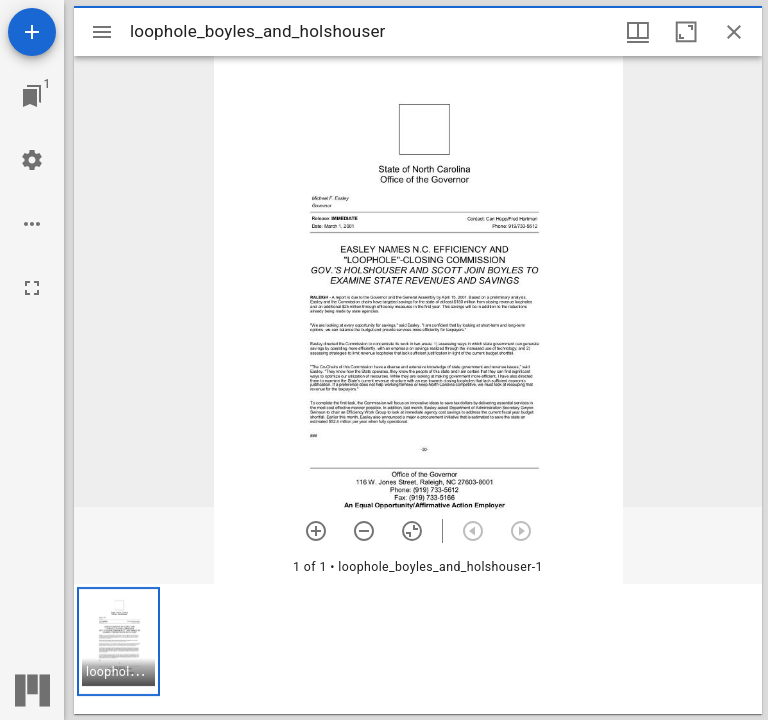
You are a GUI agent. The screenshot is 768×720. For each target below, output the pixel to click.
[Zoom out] (364, 531)
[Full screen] (32, 288)
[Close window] (734, 32)
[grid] (418, 649)
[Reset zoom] (412, 531)
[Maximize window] (686, 32)
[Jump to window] (32, 96)
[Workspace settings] (32, 160)
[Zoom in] (316, 531)
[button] (118, 641)
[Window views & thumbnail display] (638, 32)
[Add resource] (32, 32)
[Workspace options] (32, 224)
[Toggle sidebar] (102, 32)
